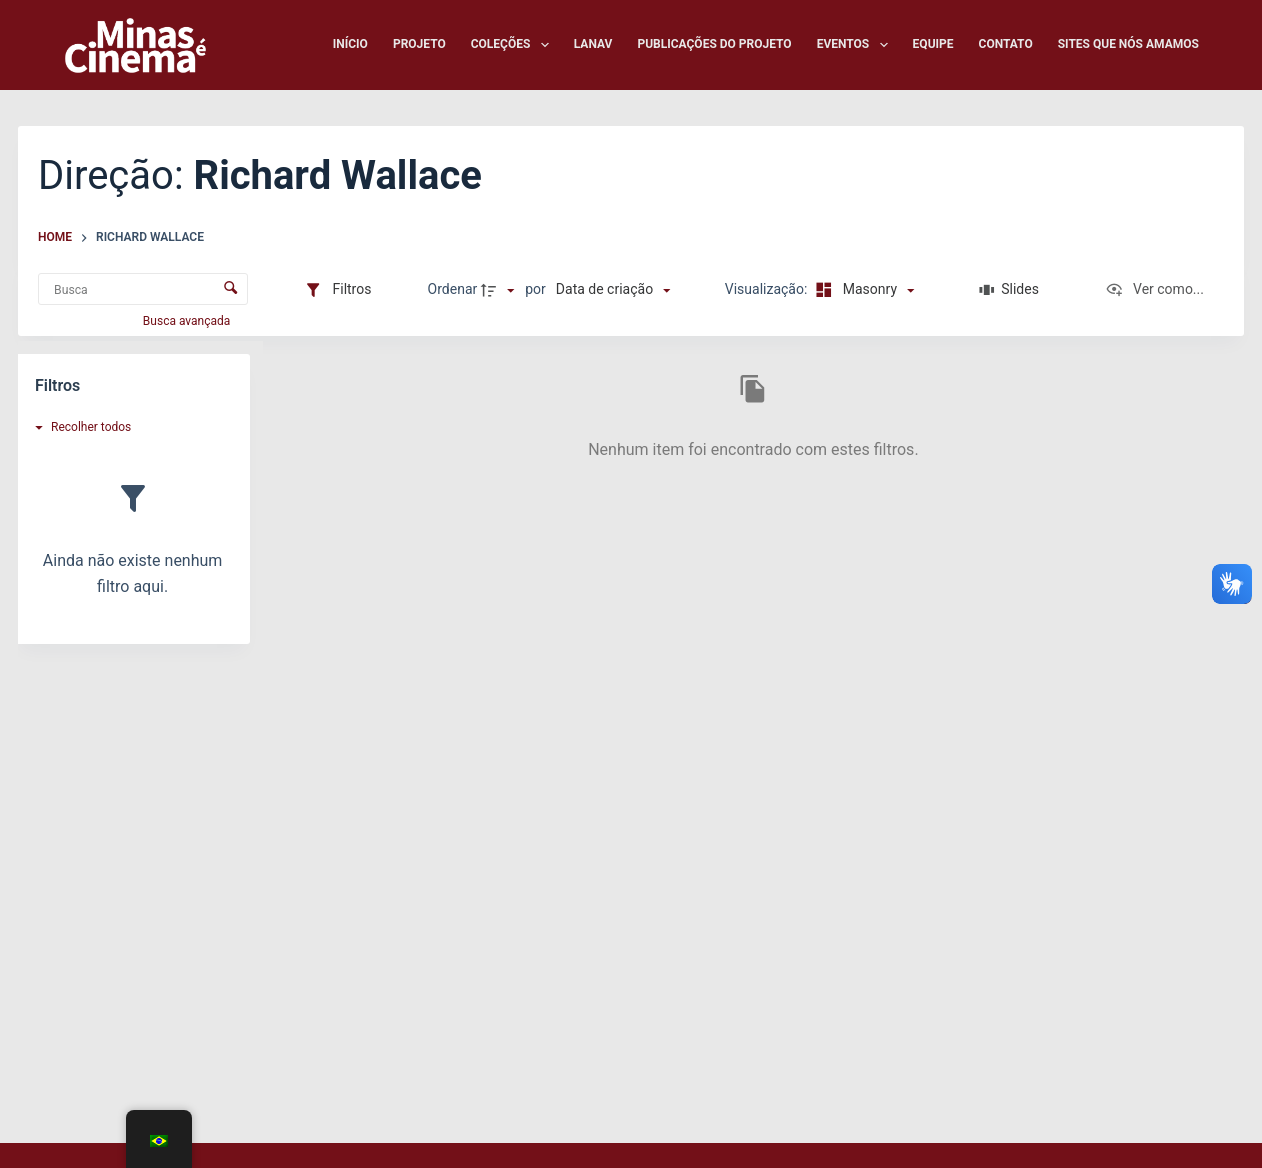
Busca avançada (188, 321)
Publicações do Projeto (714, 44)
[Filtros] (337, 290)
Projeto (419, 44)
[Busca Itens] (143, 289)
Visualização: (768, 289)
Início (350, 44)
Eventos (856, 45)
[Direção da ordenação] (500, 290)
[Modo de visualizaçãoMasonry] (862, 290)
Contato (1006, 44)
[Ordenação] (613, 290)
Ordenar (453, 289)
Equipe (933, 44)
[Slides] (1009, 290)
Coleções (514, 45)
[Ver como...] (1154, 290)
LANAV (593, 44)
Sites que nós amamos (1128, 44)
